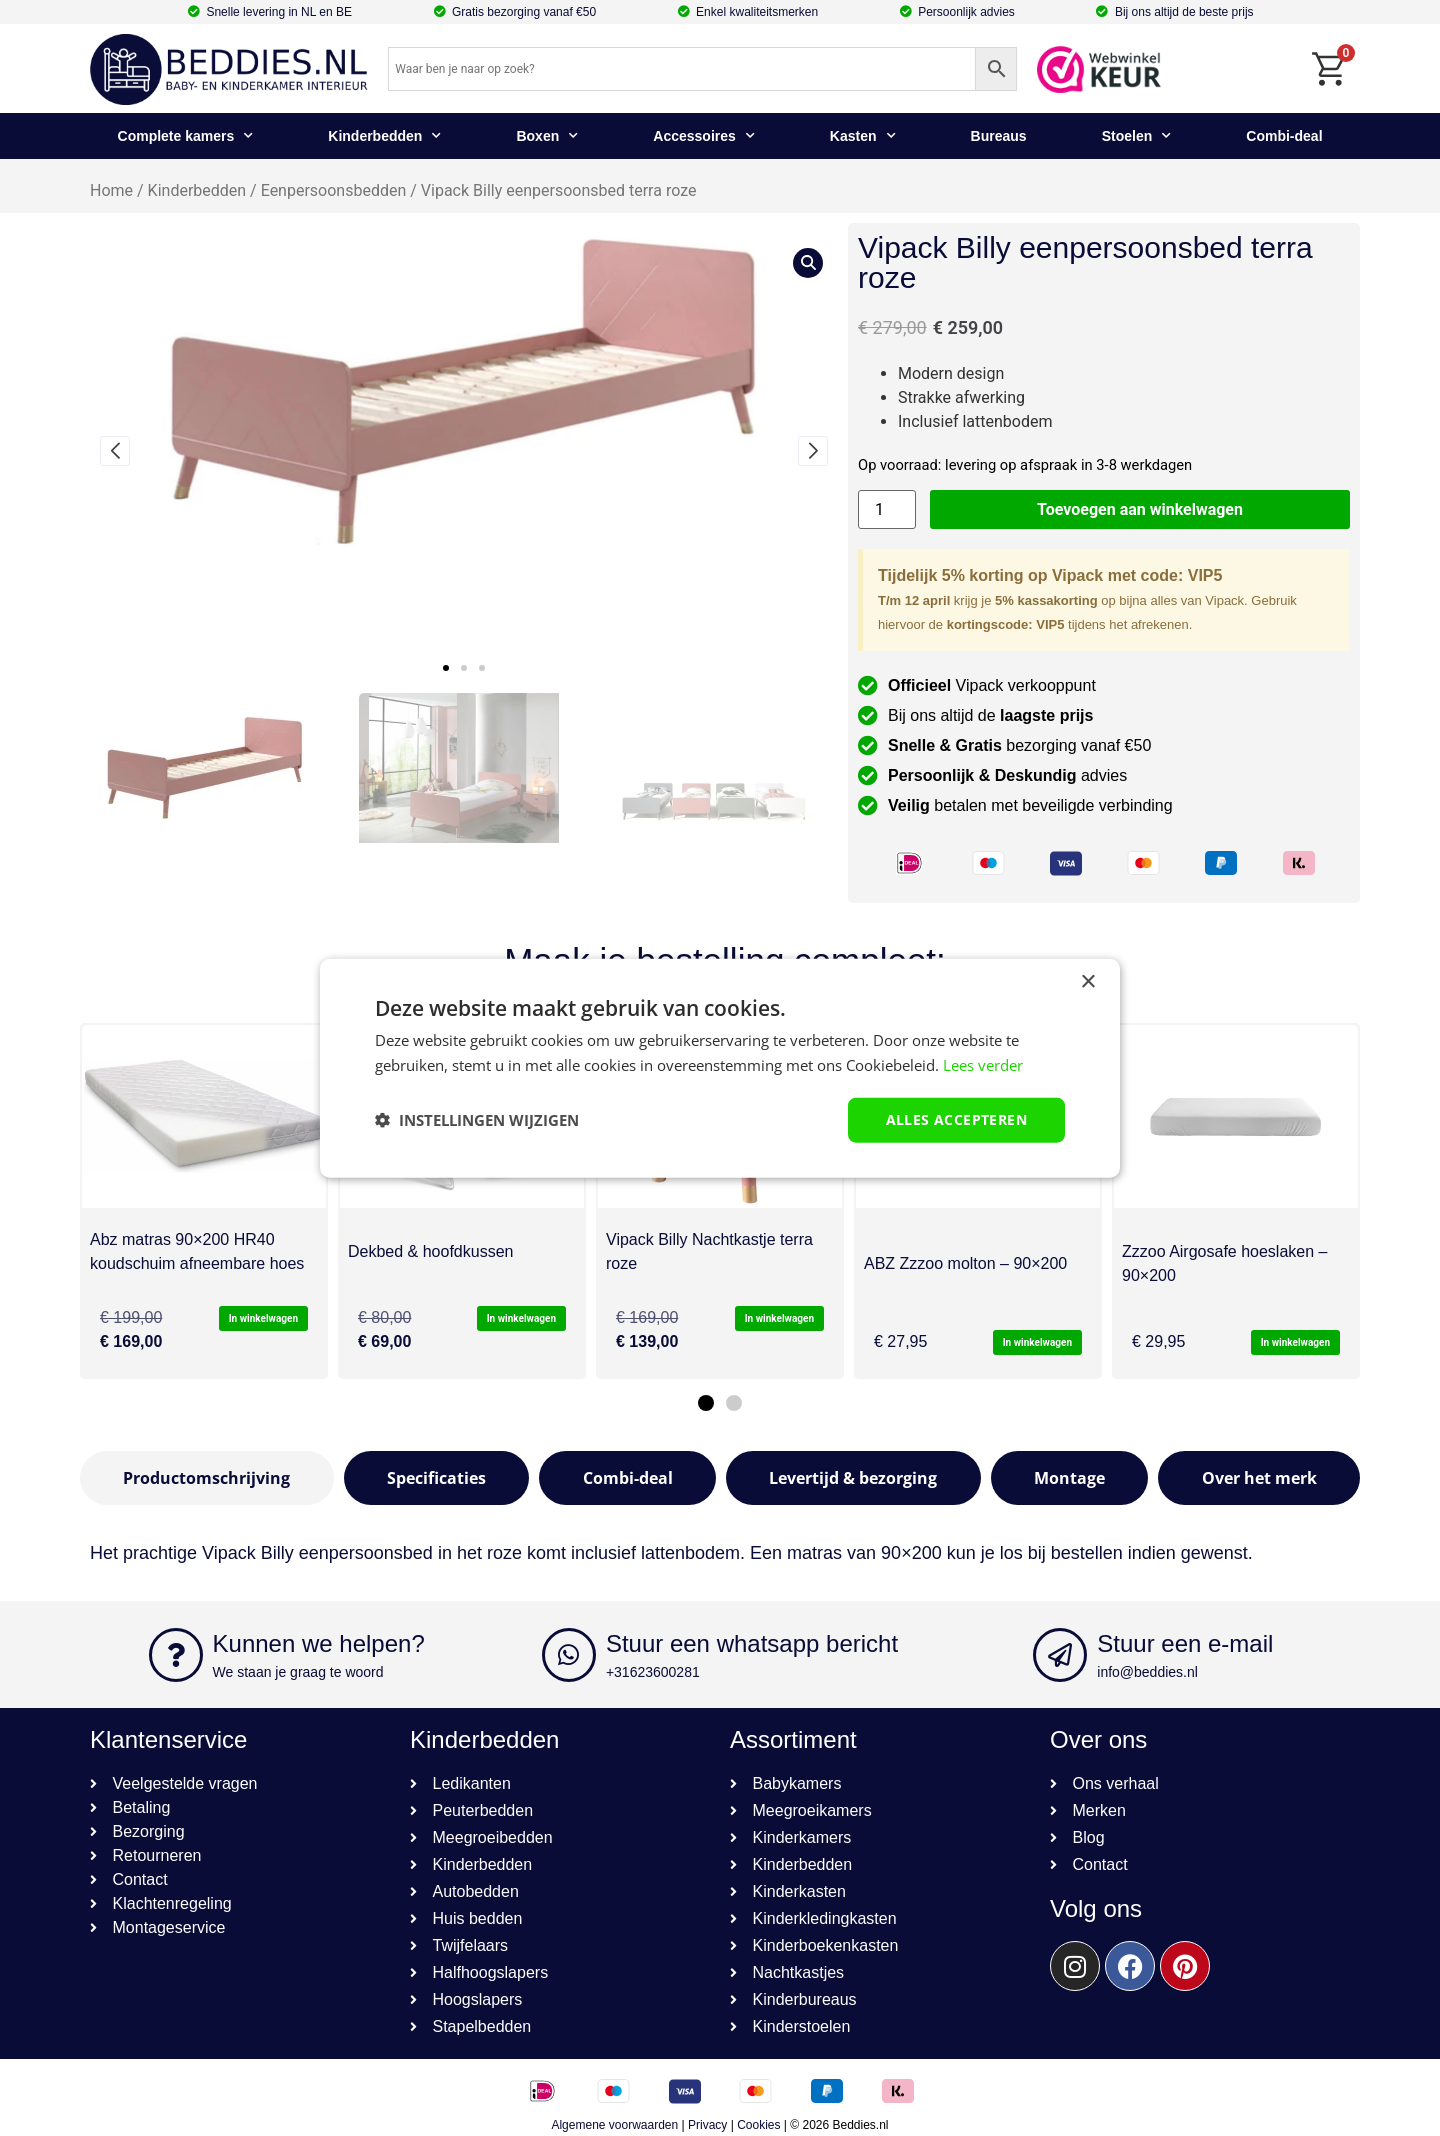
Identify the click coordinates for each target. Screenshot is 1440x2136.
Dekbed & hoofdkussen (430, 1251)
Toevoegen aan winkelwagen (1140, 509)
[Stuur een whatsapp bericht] (569, 1655)
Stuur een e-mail (1185, 1643)
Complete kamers (186, 136)
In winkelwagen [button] (263, 1318)
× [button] (1087, 982)
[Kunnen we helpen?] (176, 1655)
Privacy (707, 2125)
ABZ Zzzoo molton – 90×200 (965, 1263)
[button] (446, 668)
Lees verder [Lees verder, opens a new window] (983, 1065)
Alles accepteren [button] (956, 1119)
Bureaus (999, 136)
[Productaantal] (887, 509)
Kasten (863, 136)
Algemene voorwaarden (614, 2125)
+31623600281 (653, 1672)
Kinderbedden (384, 136)
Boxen (547, 136)
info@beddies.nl (1147, 1672)
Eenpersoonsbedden (334, 190)
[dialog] (720, 1068)
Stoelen (1137, 136)
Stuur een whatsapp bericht (752, 1643)
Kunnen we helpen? (319, 1643)
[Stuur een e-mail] (1060, 1655)
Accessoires (704, 136)
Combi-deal (1284, 136)
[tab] (207, 1478)
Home (111, 190)
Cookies (758, 2125)
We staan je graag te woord (298, 1672)
